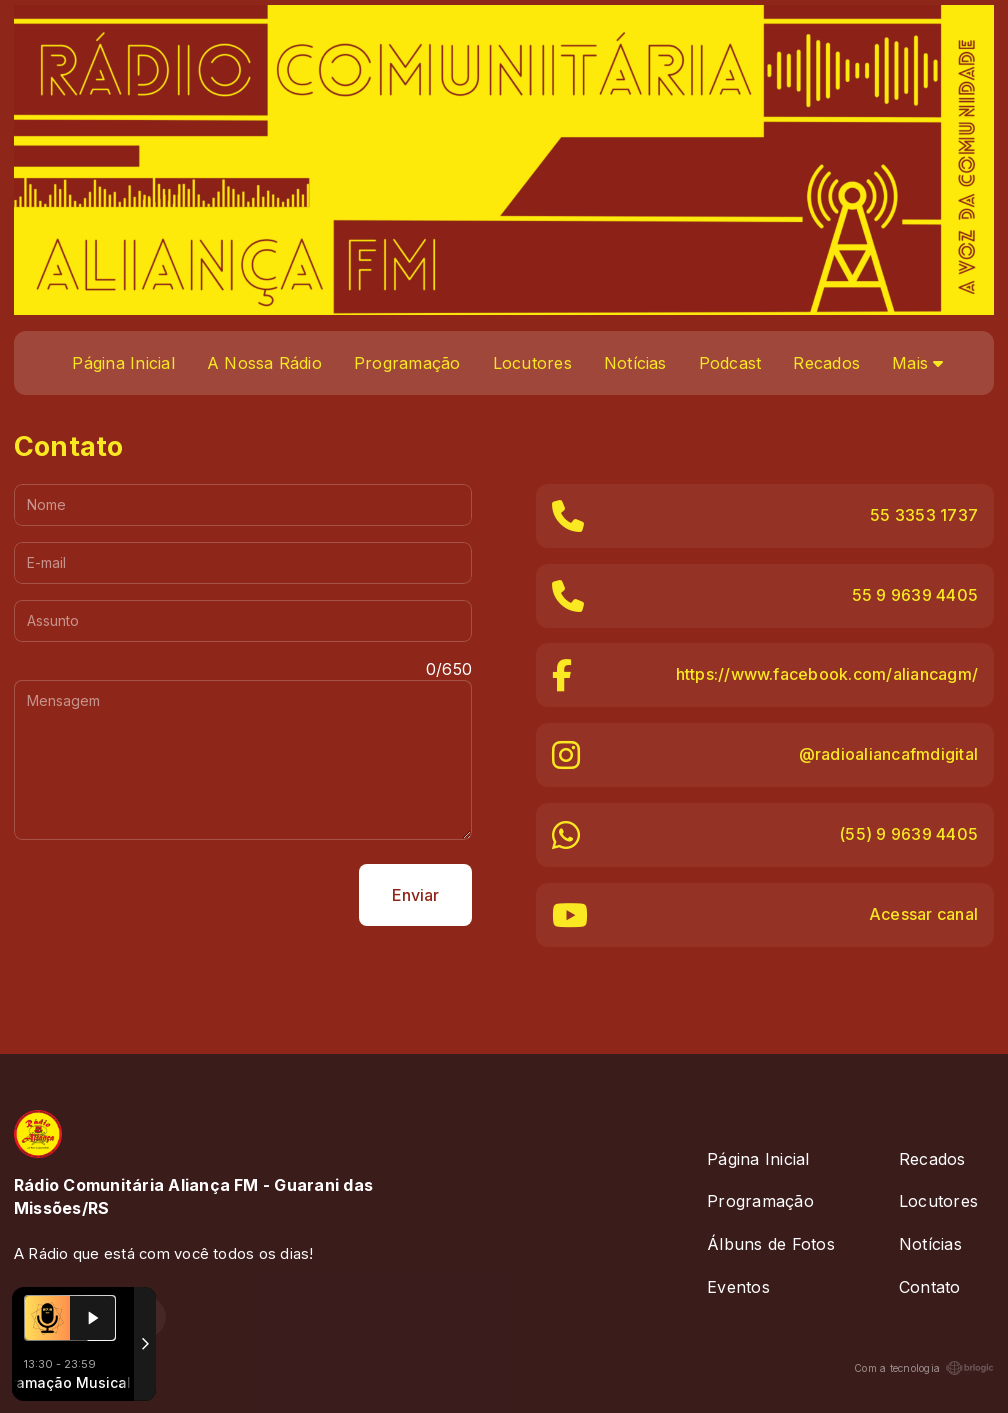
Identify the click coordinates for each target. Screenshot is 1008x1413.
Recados (826, 363)
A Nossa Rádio (264, 363)
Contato (930, 1287)
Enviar (415, 895)
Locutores (532, 363)
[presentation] (166, 895)
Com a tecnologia (924, 1368)
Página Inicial (123, 363)
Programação (407, 363)
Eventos (738, 1287)
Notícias (635, 363)
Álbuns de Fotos (771, 1244)
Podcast (730, 363)
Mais (917, 363)
